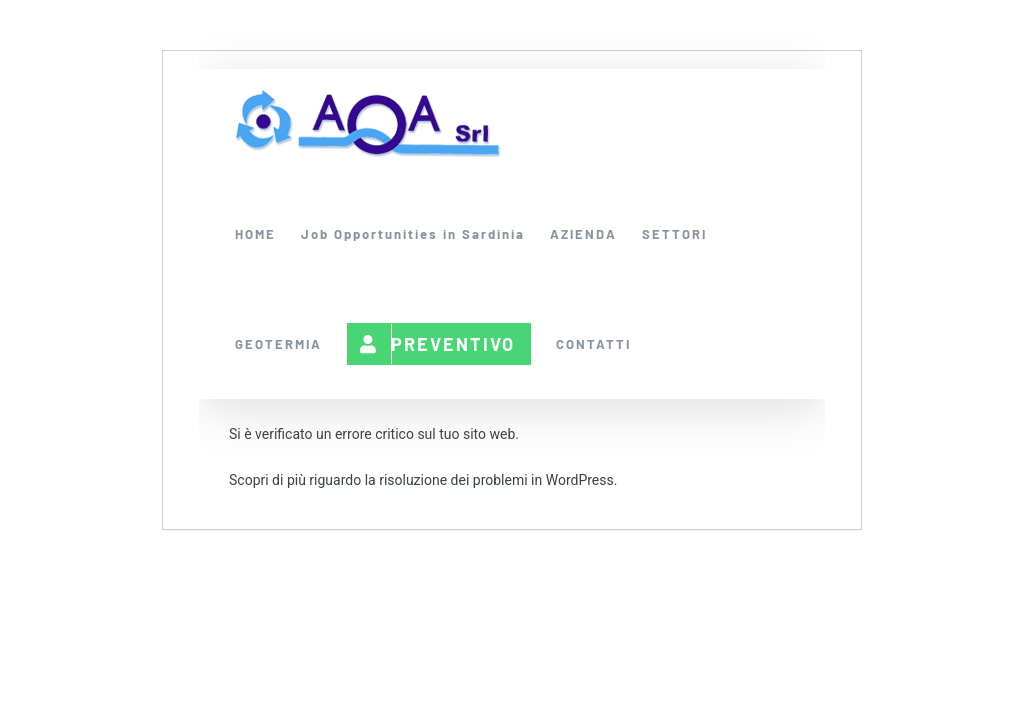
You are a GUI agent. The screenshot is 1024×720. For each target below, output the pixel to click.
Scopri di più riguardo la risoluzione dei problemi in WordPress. (423, 480)
